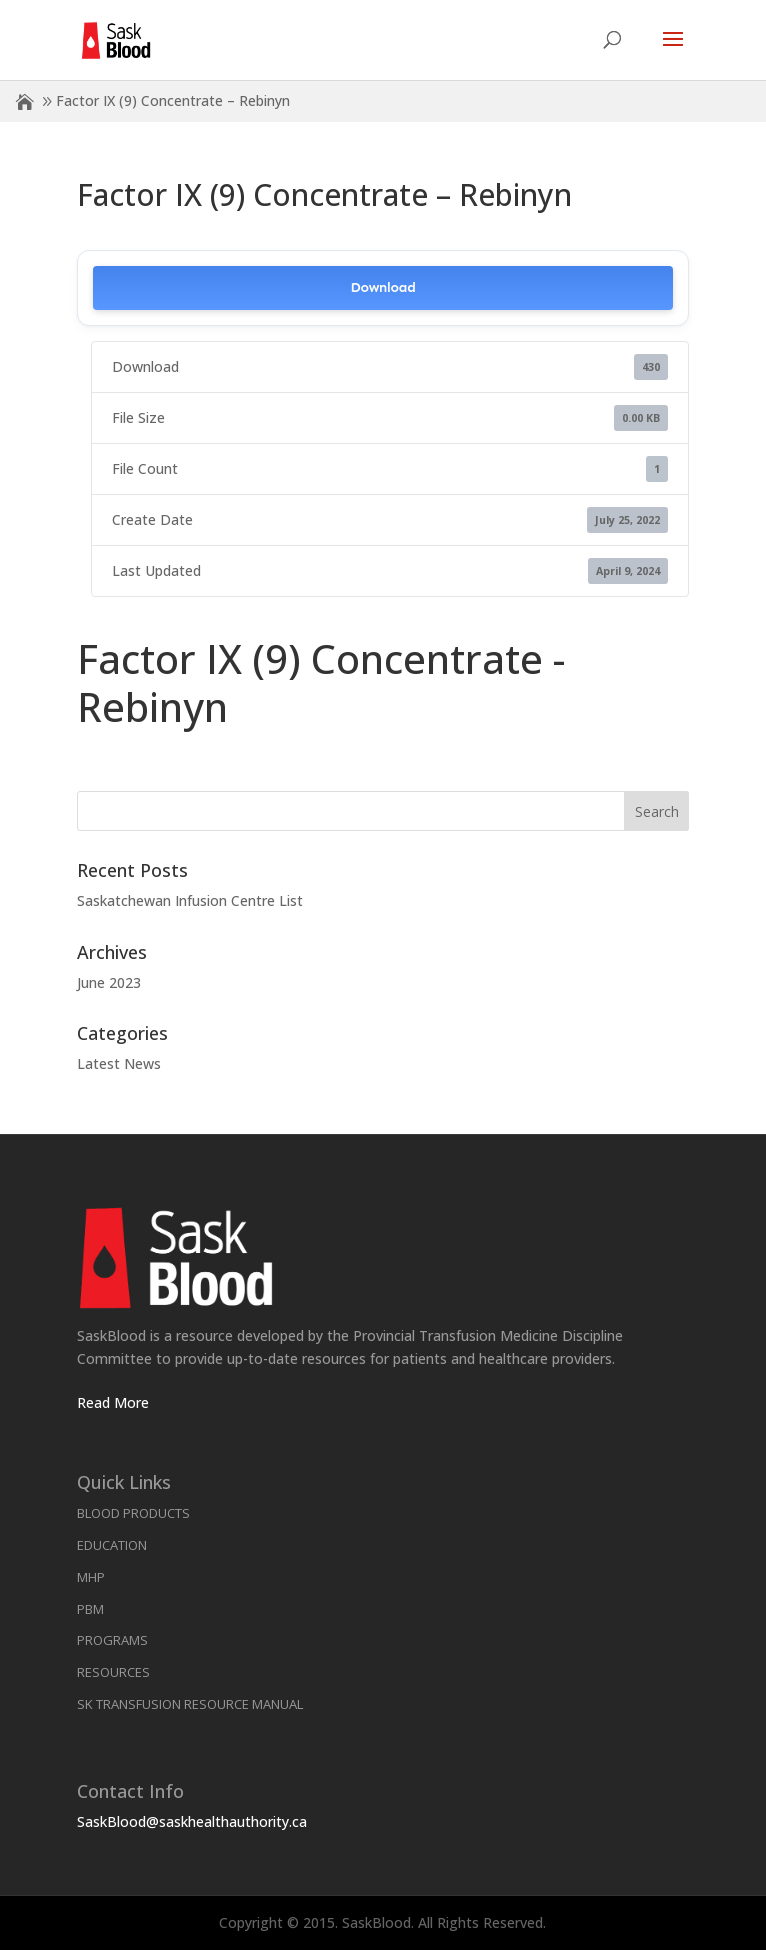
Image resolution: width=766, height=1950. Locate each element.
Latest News (119, 1063)
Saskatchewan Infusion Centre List (190, 900)
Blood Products (133, 1513)
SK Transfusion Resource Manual (190, 1704)
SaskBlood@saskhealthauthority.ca (192, 1821)
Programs (112, 1640)
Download (382, 287)
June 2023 (109, 982)
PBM (90, 1609)
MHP (91, 1577)
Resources (113, 1672)
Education (112, 1545)
